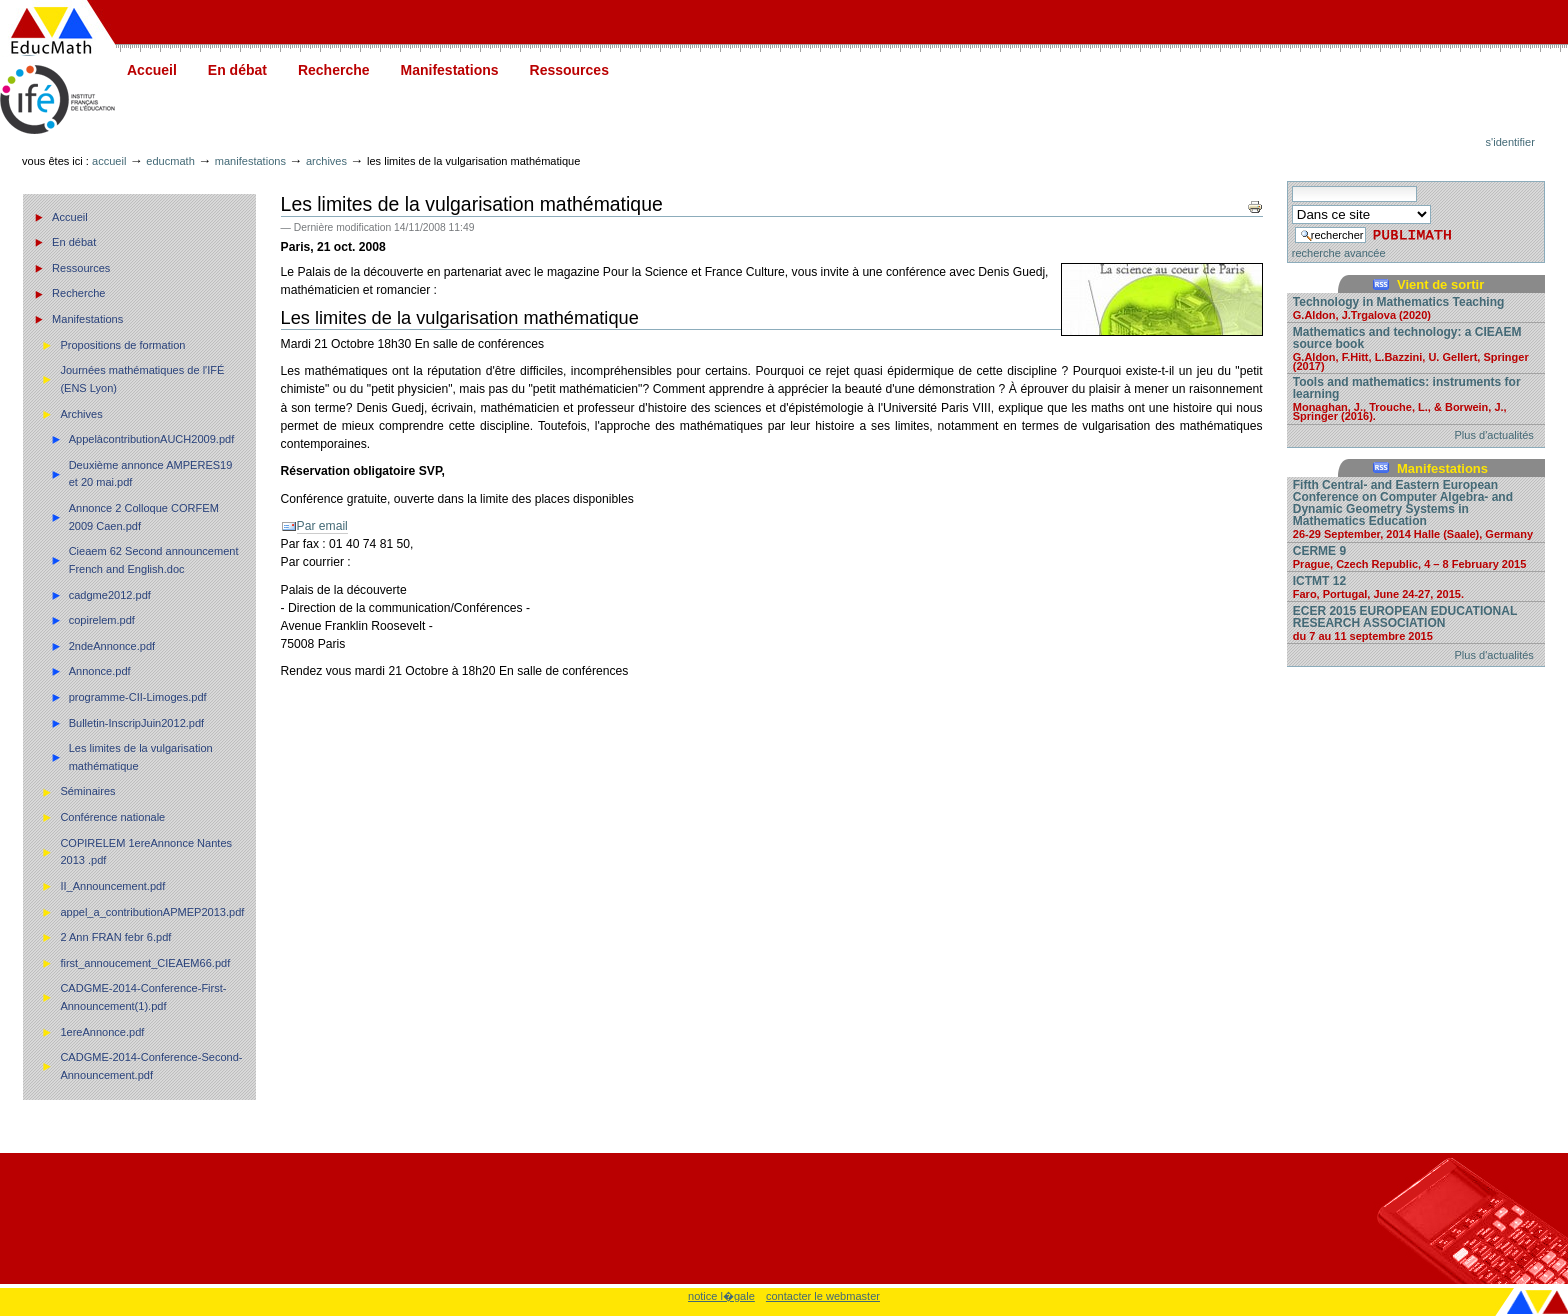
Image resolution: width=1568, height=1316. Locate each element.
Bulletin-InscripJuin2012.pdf (137, 723)
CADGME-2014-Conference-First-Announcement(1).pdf (143, 997)
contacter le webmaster (823, 1296)
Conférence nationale (112, 817)
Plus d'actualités (1494, 435)
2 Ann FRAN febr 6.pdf (115, 937)
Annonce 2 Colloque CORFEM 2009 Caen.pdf (144, 517)
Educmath (170, 161)
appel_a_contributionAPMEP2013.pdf (152, 912)
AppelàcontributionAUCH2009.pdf (152, 439)
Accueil (152, 70)
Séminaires (87, 791)
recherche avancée (1339, 253)
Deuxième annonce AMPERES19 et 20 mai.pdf (151, 474)
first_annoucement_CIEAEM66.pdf (145, 963)
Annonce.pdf (100, 671)
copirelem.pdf (102, 620)
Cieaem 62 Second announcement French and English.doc (154, 560)
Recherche (334, 70)
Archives (326, 161)
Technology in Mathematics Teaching (1416, 307)
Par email (322, 526)
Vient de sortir (1440, 284)
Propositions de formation (122, 345)
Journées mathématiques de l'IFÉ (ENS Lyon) (142, 379)
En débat (237, 70)
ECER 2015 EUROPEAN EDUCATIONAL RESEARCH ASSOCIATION (1416, 622)
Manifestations (450, 70)
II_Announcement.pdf (112, 886)
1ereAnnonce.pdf (102, 1032)
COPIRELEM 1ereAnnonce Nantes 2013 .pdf (146, 852)
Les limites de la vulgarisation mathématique (141, 757)
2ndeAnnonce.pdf (112, 646)
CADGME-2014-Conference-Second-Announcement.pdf (151, 1066)
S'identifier (1510, 142)
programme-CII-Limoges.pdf (138, 697)
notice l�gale (721, 1296)
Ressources (569, 70)
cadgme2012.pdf (110, 595)
